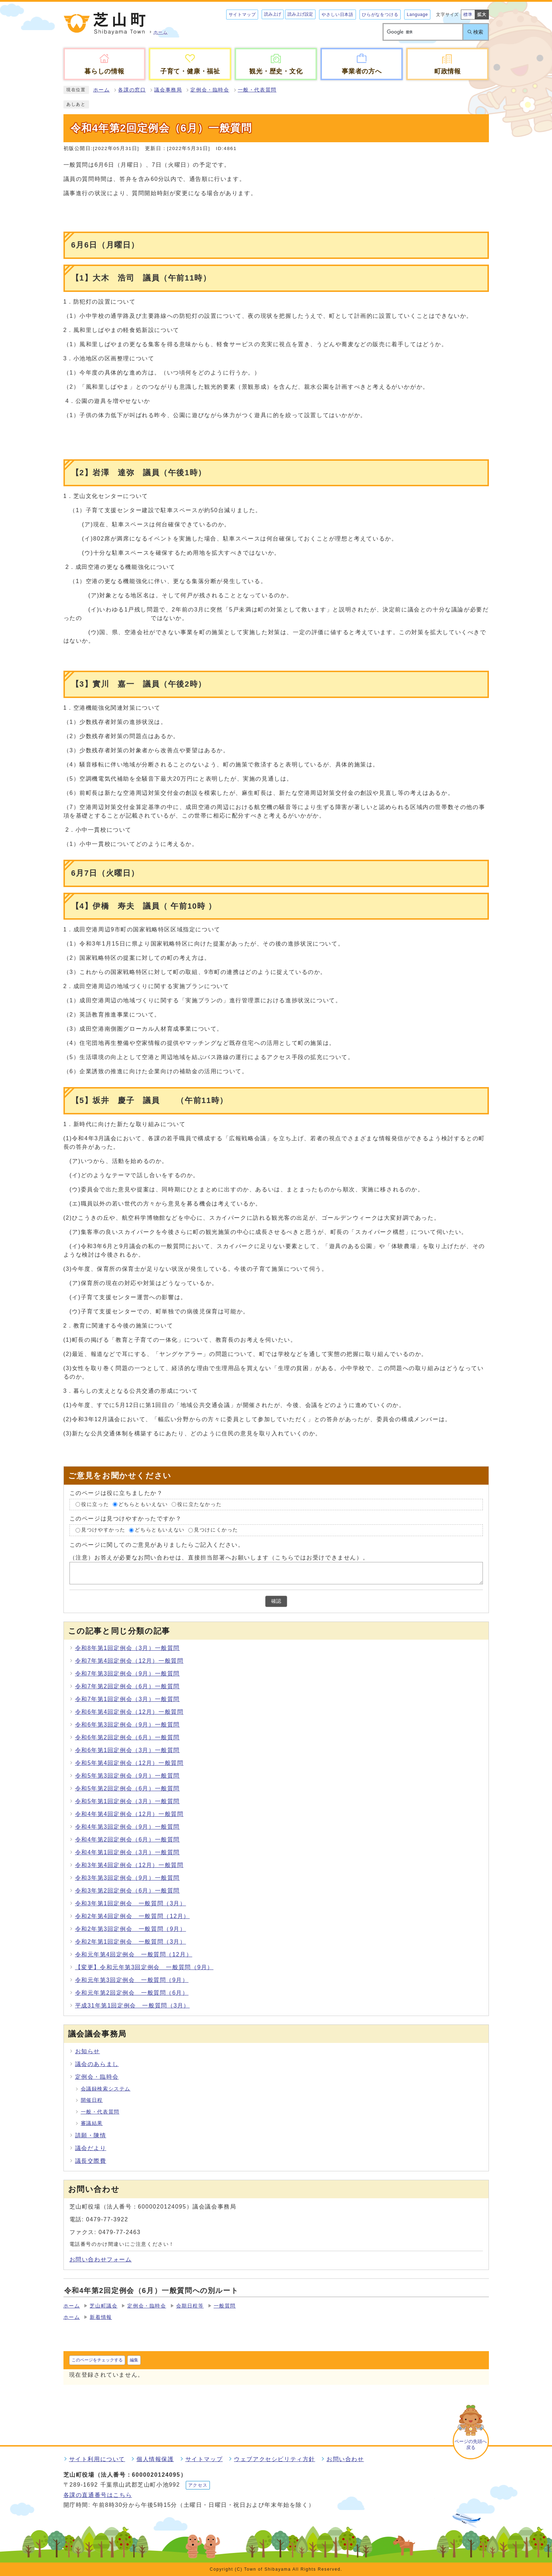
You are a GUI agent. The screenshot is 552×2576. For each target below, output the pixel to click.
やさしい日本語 (337, 14)
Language (417, 14)
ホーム (101, 90)
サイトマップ (242, 14)
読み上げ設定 (300, 14)
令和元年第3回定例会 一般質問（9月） (132, 1980)
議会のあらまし (97, 2064)
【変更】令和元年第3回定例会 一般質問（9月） (144, 1967)
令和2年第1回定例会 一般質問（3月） (130, 1942)
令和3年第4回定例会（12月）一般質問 (129, 1865)
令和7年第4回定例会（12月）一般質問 (129, 1661)
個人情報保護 (155, 2459)
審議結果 (92, 2123)
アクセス (197, 2485)
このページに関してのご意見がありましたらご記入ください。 (156, 1545)
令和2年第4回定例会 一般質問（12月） (132, 1916)
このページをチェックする (97, 2360)
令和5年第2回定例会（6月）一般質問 (127, 1788)
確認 (276, 1601)
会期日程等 (190, 2306)
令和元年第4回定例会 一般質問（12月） (134, 1954)
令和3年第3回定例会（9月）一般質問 (127, 1878)
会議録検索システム (105, 2089)
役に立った (95, 1504)
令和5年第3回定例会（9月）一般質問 (127, 1776)
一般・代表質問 (257, 90)
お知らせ (87, 2051)
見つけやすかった (103, 1530)
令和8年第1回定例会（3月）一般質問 (127, 1648)
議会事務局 (168, 90)
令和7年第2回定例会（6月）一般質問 (127, 1686)
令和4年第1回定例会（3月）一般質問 (127, 1852)
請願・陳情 (90, 2135)
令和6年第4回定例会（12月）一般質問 (129, 1712)
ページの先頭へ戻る (471, 2444)
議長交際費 (90, 2161)
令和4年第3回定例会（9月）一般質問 (127, 1827)
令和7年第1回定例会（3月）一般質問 (127, 1699)
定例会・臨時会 (209, 90)
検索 (478, 32)
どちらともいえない (143, 1504)
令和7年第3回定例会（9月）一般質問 (127, 1674)
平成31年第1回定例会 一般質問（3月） (132, 2005)
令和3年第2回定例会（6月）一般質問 (127, 1891)
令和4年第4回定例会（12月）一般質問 (129, 1814)
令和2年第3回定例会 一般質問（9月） (130, 1929)
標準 (468, 14)
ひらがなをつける (380, 14)
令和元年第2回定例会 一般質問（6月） (132, 1993)
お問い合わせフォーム (100, 2259)
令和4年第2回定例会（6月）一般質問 (127, 1840)
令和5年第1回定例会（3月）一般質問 (127, 1801)
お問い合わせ (345, 2459)
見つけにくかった (216, 1530)
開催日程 (92, 2100)
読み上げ (272, 14)
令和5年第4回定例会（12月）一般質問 (129, 1763)
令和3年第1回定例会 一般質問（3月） (130, 1903)
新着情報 (101, 2317)
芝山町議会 (103, 2306)
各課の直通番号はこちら (97, 2495)
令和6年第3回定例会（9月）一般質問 (127, 1725)
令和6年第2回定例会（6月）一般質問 (127, 1737)
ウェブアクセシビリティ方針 (274, 2459)
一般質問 (225, 2306)
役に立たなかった (199, 1504)
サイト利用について (97, 2459)
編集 (134, 2360)
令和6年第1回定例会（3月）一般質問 (127, 1750)
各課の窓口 (132, 90)
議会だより (90, 2148)
